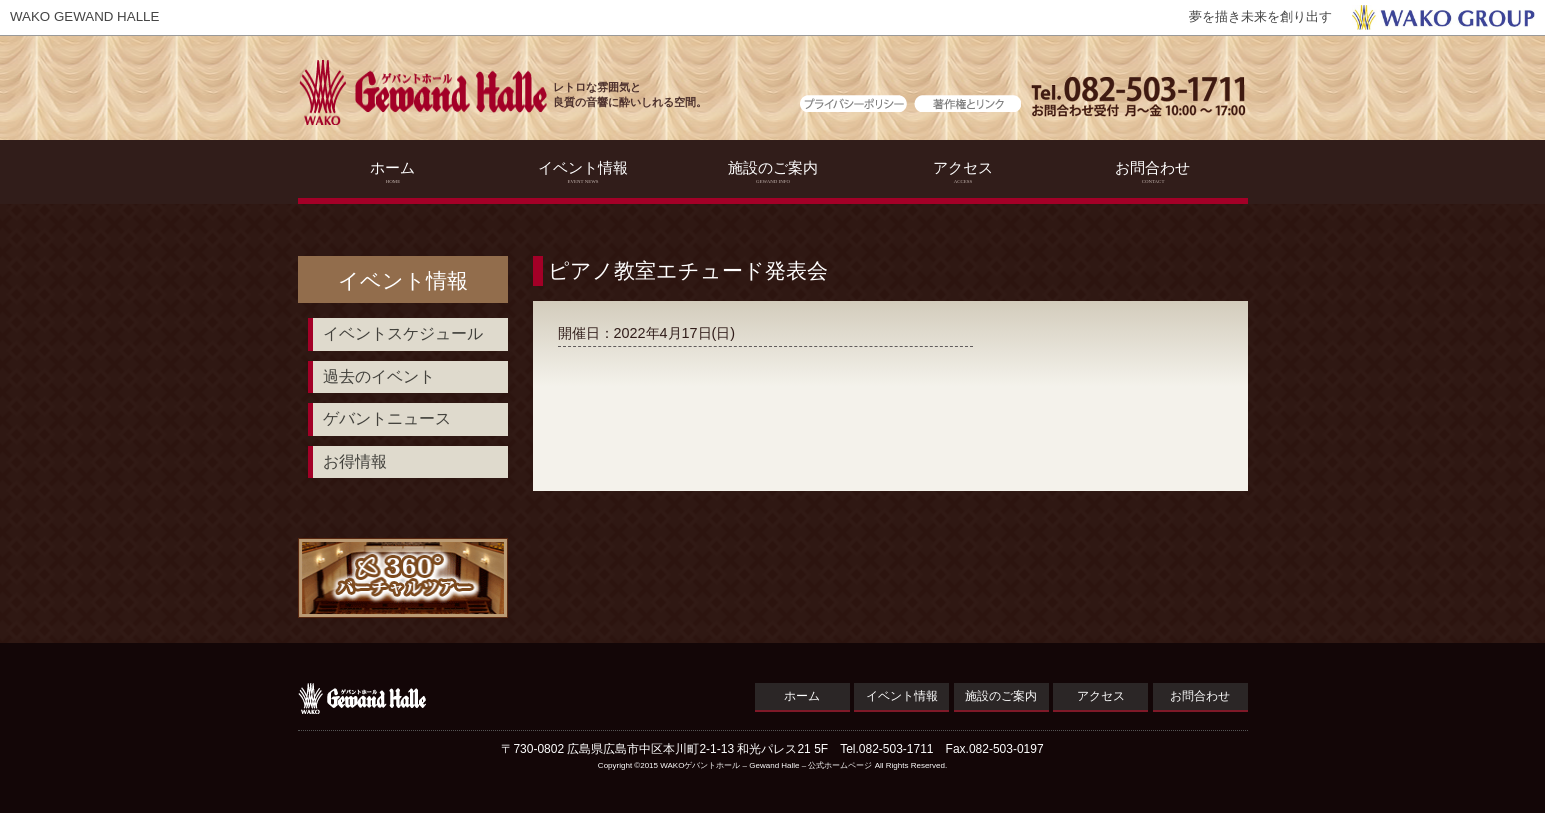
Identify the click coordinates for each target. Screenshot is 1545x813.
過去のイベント (379, 376)
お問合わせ (1152, 172)
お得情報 (355, 461)
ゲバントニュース (387, 418)
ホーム (392, 172)
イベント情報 (582, 172)
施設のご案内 (772, 172)
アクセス (962, 172)
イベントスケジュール (403, 333)
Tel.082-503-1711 (886, 749)
